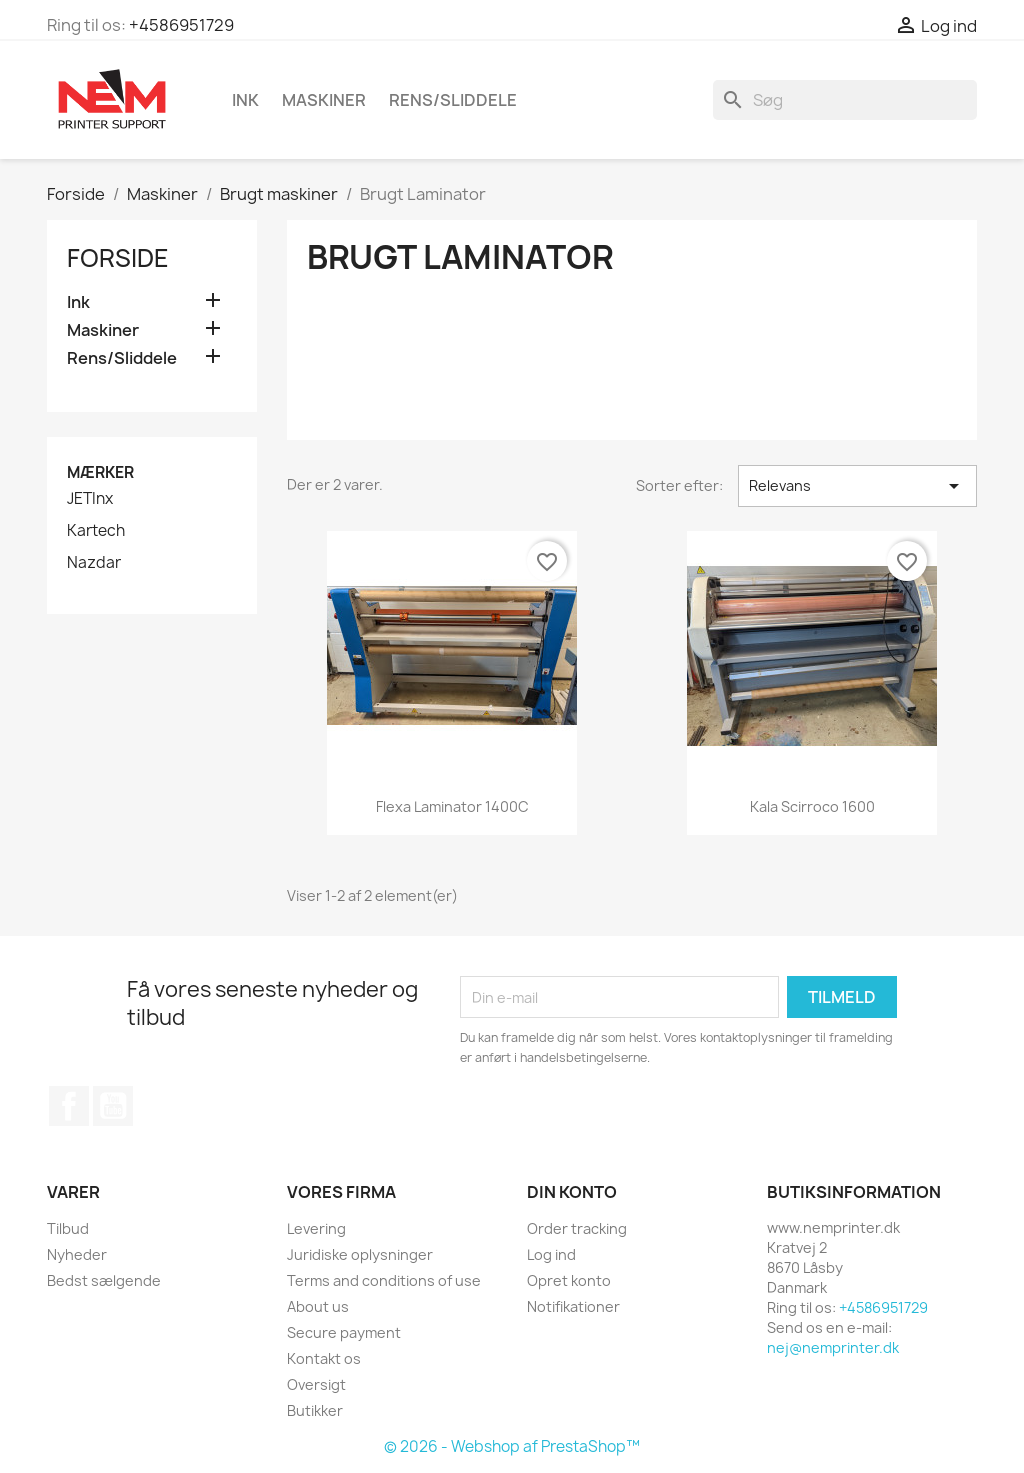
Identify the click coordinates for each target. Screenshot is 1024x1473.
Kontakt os (324, 1358)
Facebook (69, 1106)
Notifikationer (573, 1306)
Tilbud (68, 1228)
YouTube (113, 1106)
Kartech (96, 531)
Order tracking (577, 1228)
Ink (245, 100)
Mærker (100, 472)
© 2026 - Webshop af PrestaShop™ (512, 1446)
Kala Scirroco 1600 (812, 806)
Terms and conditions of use (384, 1280)
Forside (118, 258)
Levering (316, 1228)
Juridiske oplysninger (360, 1254)
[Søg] (845, 100)
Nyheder (77, 1254)
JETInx (90, 499)
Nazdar (94, 563)
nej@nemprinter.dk (833, 1347)
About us (318, 1306)
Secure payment (344, 1332)
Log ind (551, 1254)
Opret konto (569, 1280)
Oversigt (316, 1384)
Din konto (572, 1192)
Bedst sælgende (104, 1280)
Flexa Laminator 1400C (452, 806)
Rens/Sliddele (453, 100)
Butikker (315, 1410)
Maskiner (324, 100)
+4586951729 (181, 25)
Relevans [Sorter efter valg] (857, 486)
